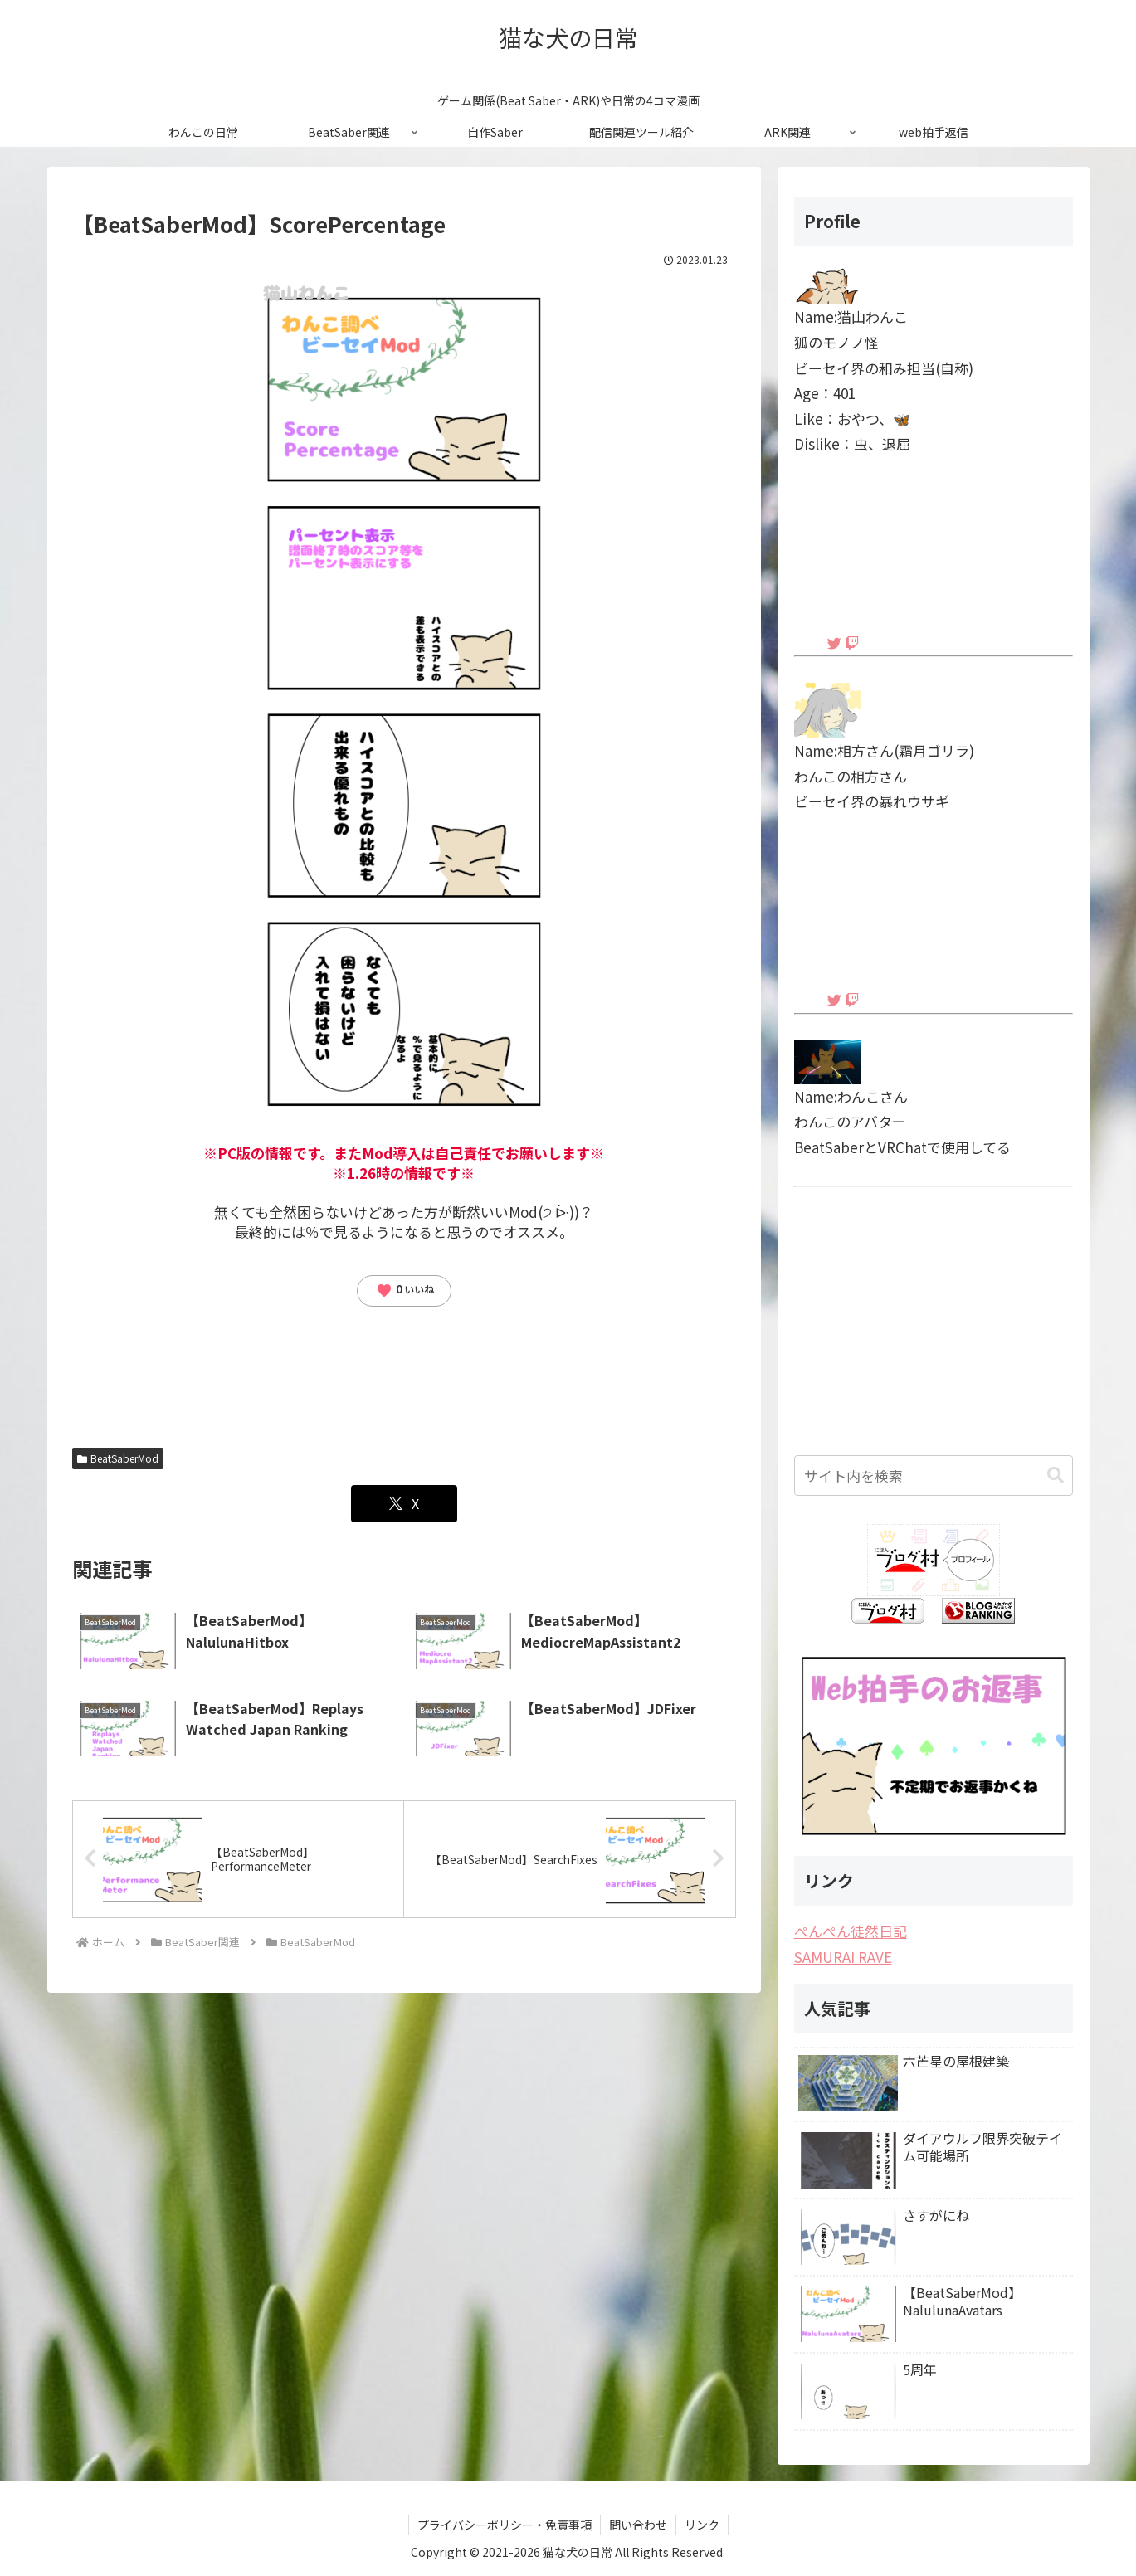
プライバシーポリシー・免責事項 (504, 2524)
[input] (933, 1475)
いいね (405, 1290)
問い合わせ (638, 2524)
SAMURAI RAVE (843, 1956)
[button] (1055, 1475)
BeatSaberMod (118, 1458)
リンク (702, 2524)
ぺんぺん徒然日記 (850, 1931)
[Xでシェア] (404, 1503)
